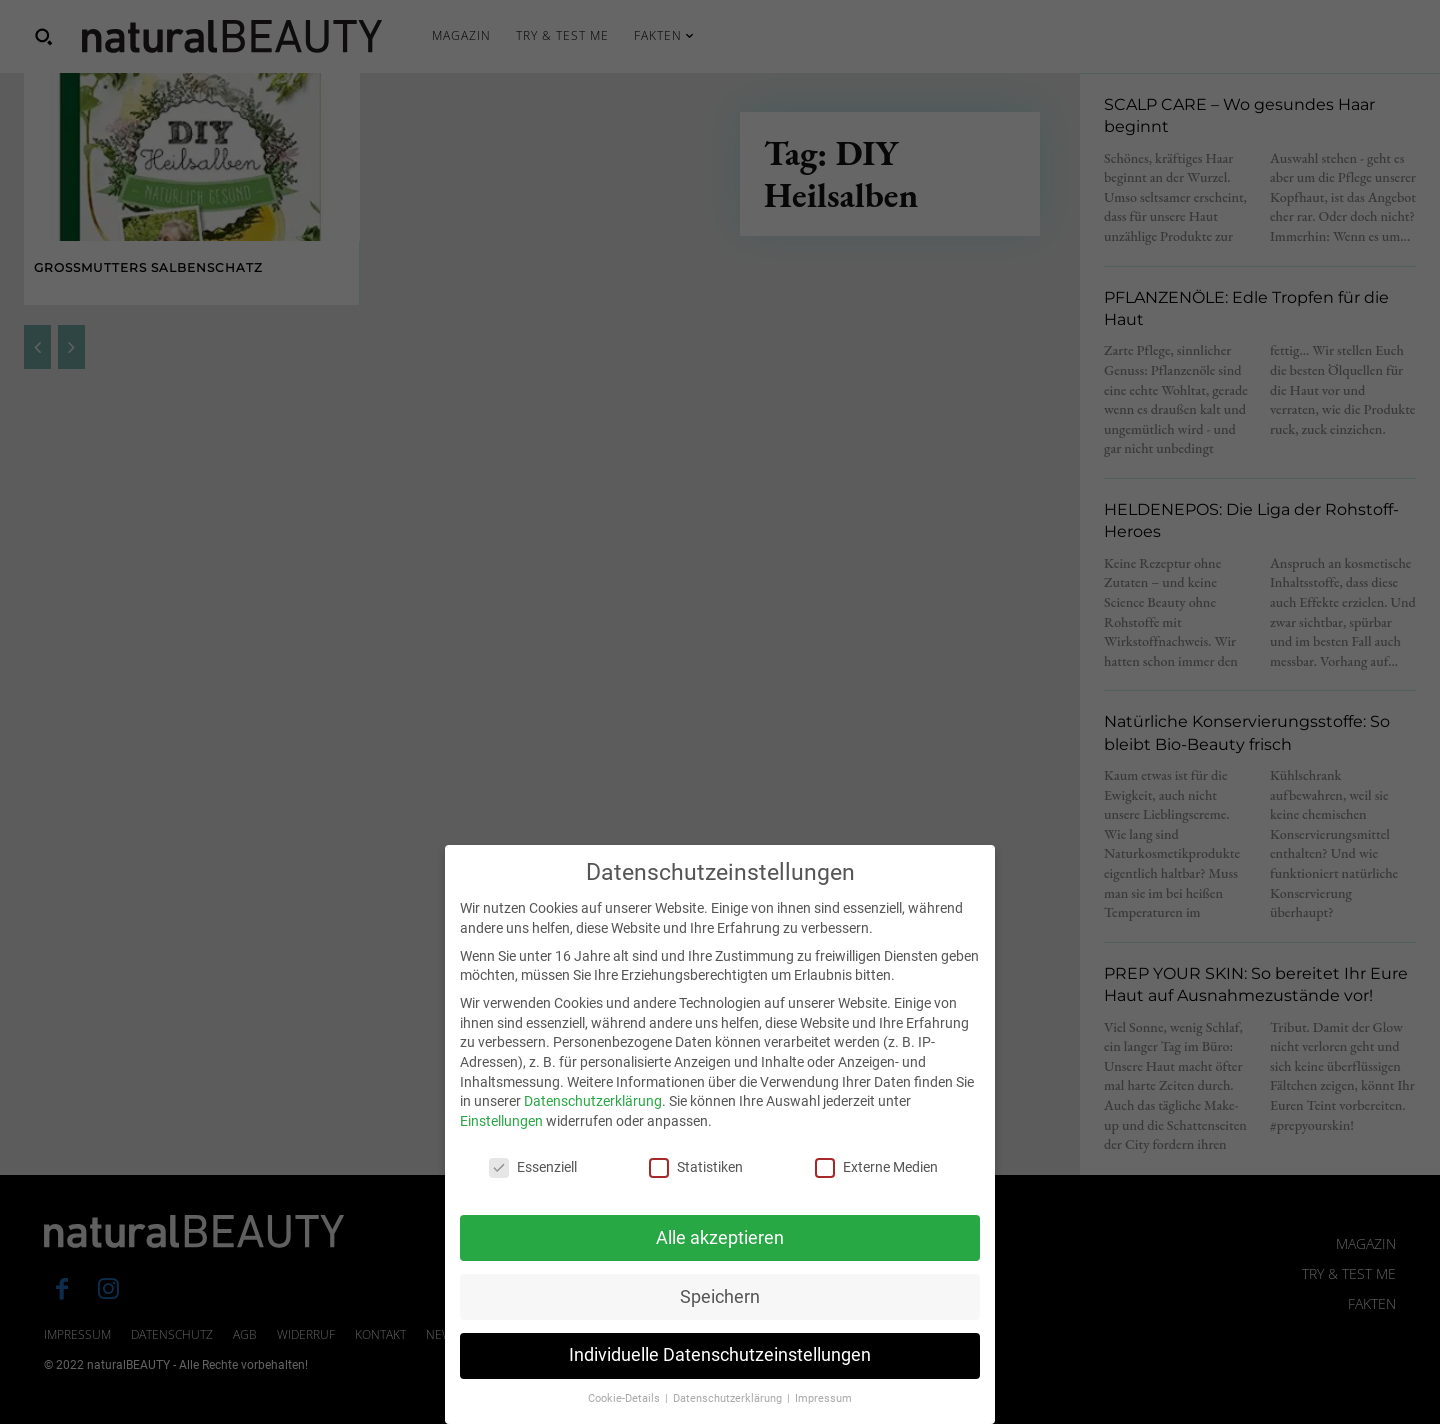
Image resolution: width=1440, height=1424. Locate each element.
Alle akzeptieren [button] (720, 1264)
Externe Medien (876, 1193)
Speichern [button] (720, 1323)
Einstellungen (501, 1147)
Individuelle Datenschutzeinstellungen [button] (720, 1382)
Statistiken (696, 1193)
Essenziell (533, 1193)
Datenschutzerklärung (593, 1128)
